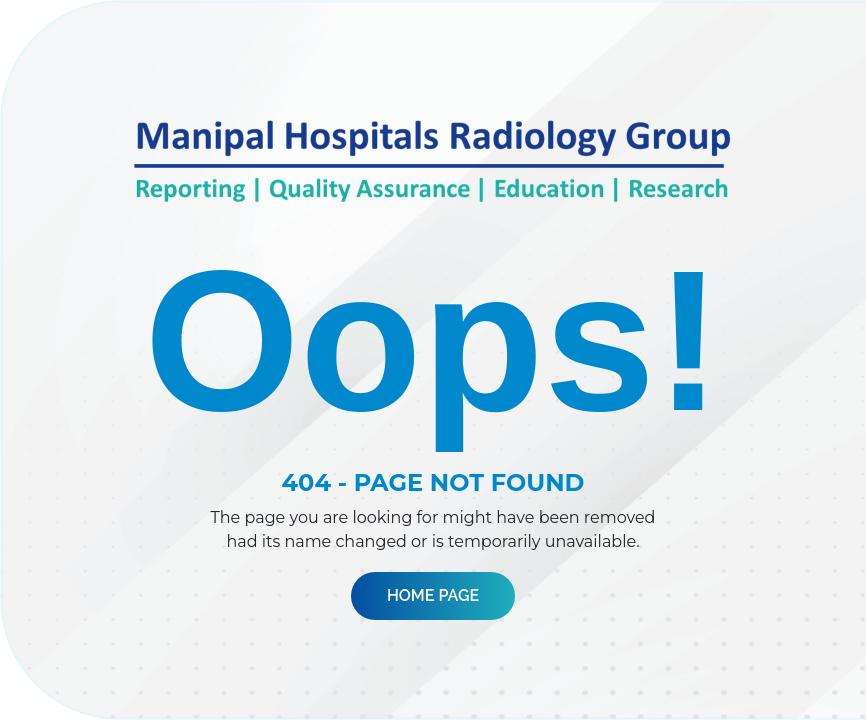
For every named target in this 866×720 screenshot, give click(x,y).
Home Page (433, 595)
